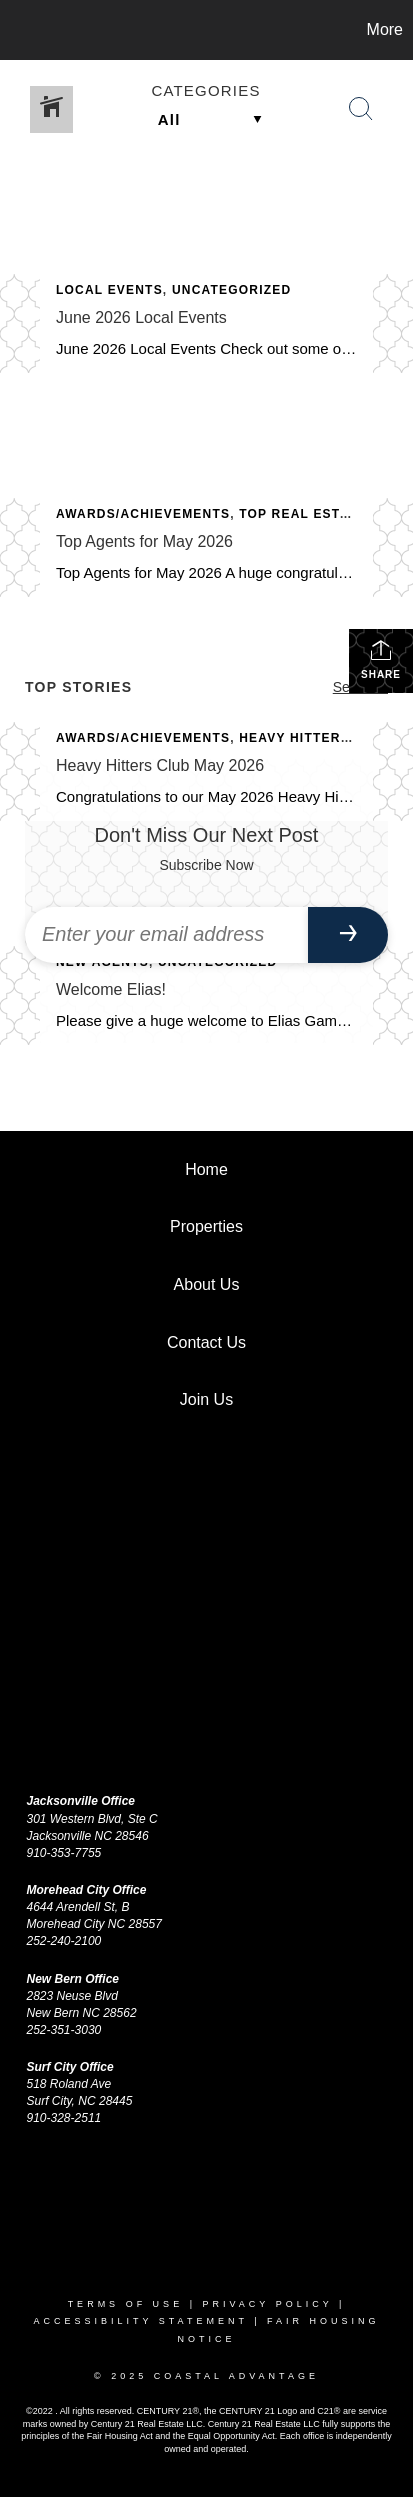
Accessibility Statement (140, 2321)
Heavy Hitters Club (315, 738)
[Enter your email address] (166, 935)
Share (381, 659)
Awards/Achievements (143, 514)
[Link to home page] (18, 30)
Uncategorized (231, 290)
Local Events (109, 290)
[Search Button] (361, 109)
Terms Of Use (126, 2304)
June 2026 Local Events (141, 317)
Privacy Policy (267, 2304)
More (385, 29)
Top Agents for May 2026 (144, 541)
